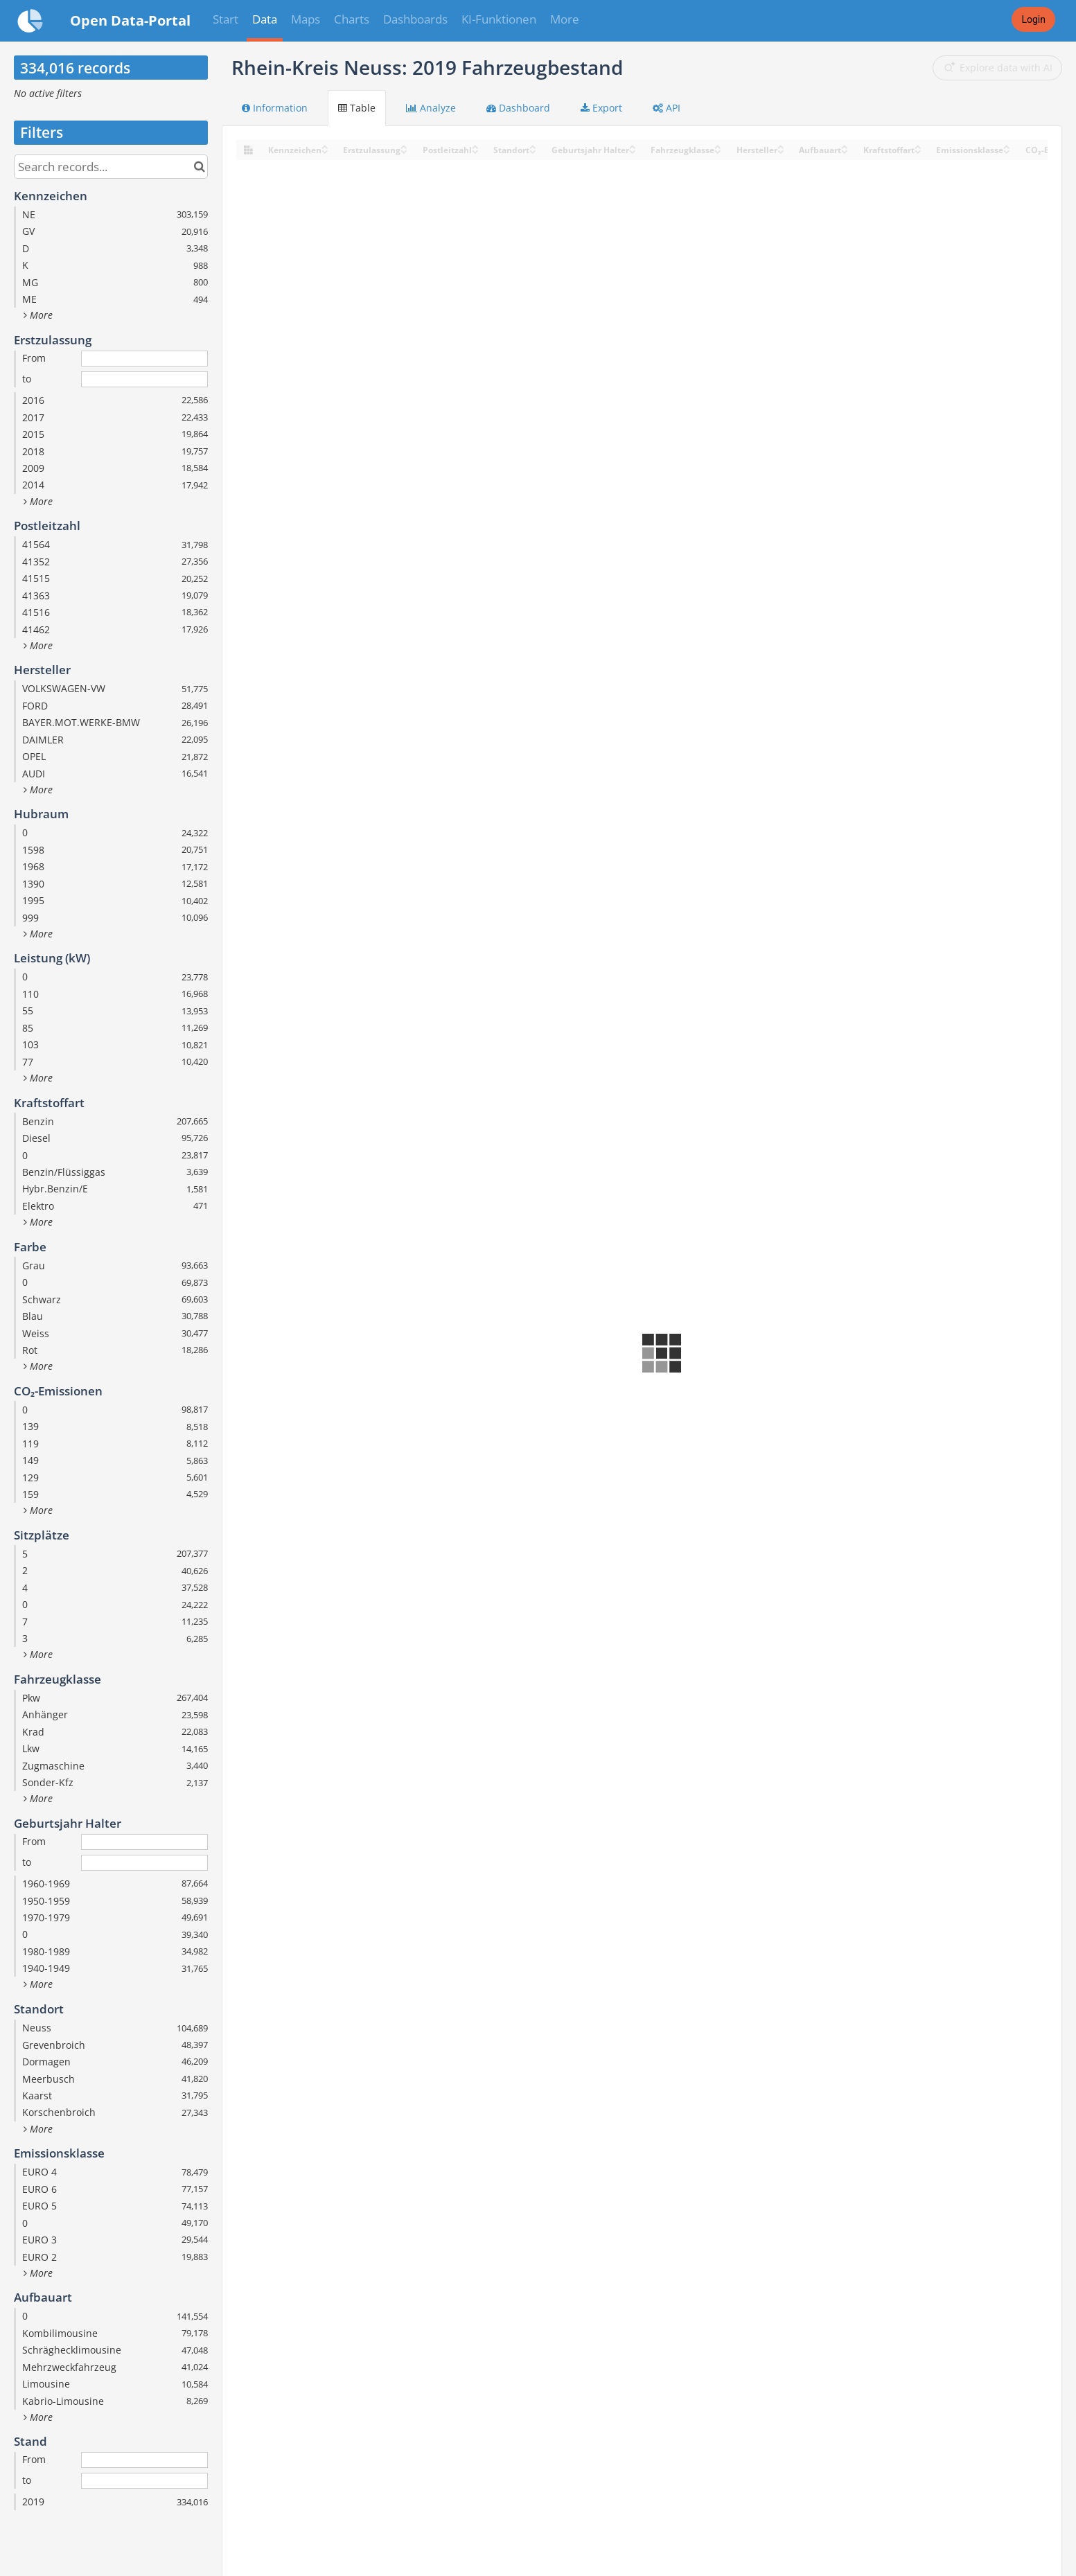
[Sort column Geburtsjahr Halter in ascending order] (632, 145)
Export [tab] (601, 107)
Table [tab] (357, 107)
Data (264, 19)
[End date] (144, 379)
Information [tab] (275, 107)
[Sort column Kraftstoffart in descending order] (918, 150)
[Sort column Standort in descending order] (532, 150)
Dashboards (415, 19)
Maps (305, 19)
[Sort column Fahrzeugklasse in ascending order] (717, 145)
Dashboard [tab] (518, 107)
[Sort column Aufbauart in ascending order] (844, 145)
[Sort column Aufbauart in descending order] (844, 150)
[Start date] (144, 359)
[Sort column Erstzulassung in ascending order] (403, 145)
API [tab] (666, 107)
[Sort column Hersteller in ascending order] (780, 145)
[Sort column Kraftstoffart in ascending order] (918, 145)
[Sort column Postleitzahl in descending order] (475, 150)
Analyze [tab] (431, 107)
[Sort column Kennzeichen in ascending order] (324, 145)
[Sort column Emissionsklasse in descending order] (1006, 150)
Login (1033, 19)
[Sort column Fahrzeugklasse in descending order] (717, 150)
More (564, 19)
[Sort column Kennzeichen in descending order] (324, 150)
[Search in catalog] (199, 167)
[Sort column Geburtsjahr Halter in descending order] (632, 150)
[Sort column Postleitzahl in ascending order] (475, 145)
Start (225, 19)
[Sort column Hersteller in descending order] (780, 150)
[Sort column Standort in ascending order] (532, 145)
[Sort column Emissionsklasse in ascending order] (1006, 145)
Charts (351, 19)
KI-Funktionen (498, 19)
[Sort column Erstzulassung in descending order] (403, 150)
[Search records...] (111, 167)
